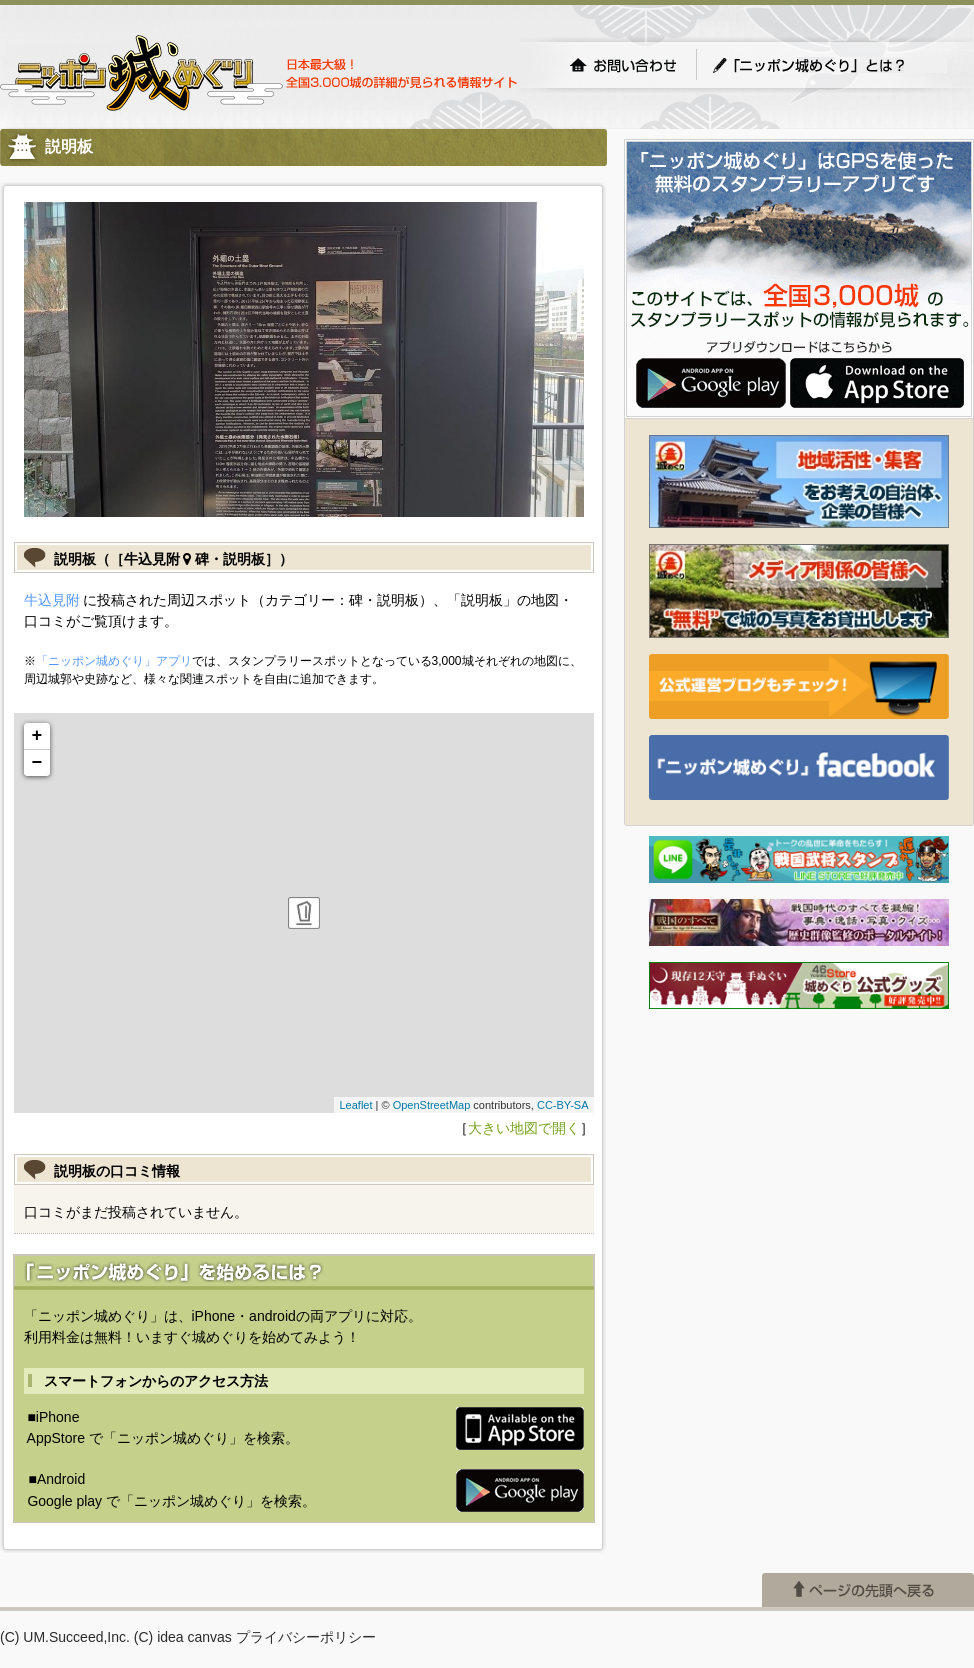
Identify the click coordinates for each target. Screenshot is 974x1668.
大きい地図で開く (524, 1128)
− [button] (37, 763)
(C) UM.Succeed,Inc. (65, 1637)
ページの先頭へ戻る (868, 1590)
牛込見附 (52, 600)
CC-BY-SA (563, 1105)
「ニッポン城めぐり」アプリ (114, 661)
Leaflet (355, 1105)
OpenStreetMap (432, 1105)
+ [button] (37, 736)
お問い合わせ (623, 65)
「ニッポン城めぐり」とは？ (829, 65)
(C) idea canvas (183, 1637)
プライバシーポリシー (306, 1637)
